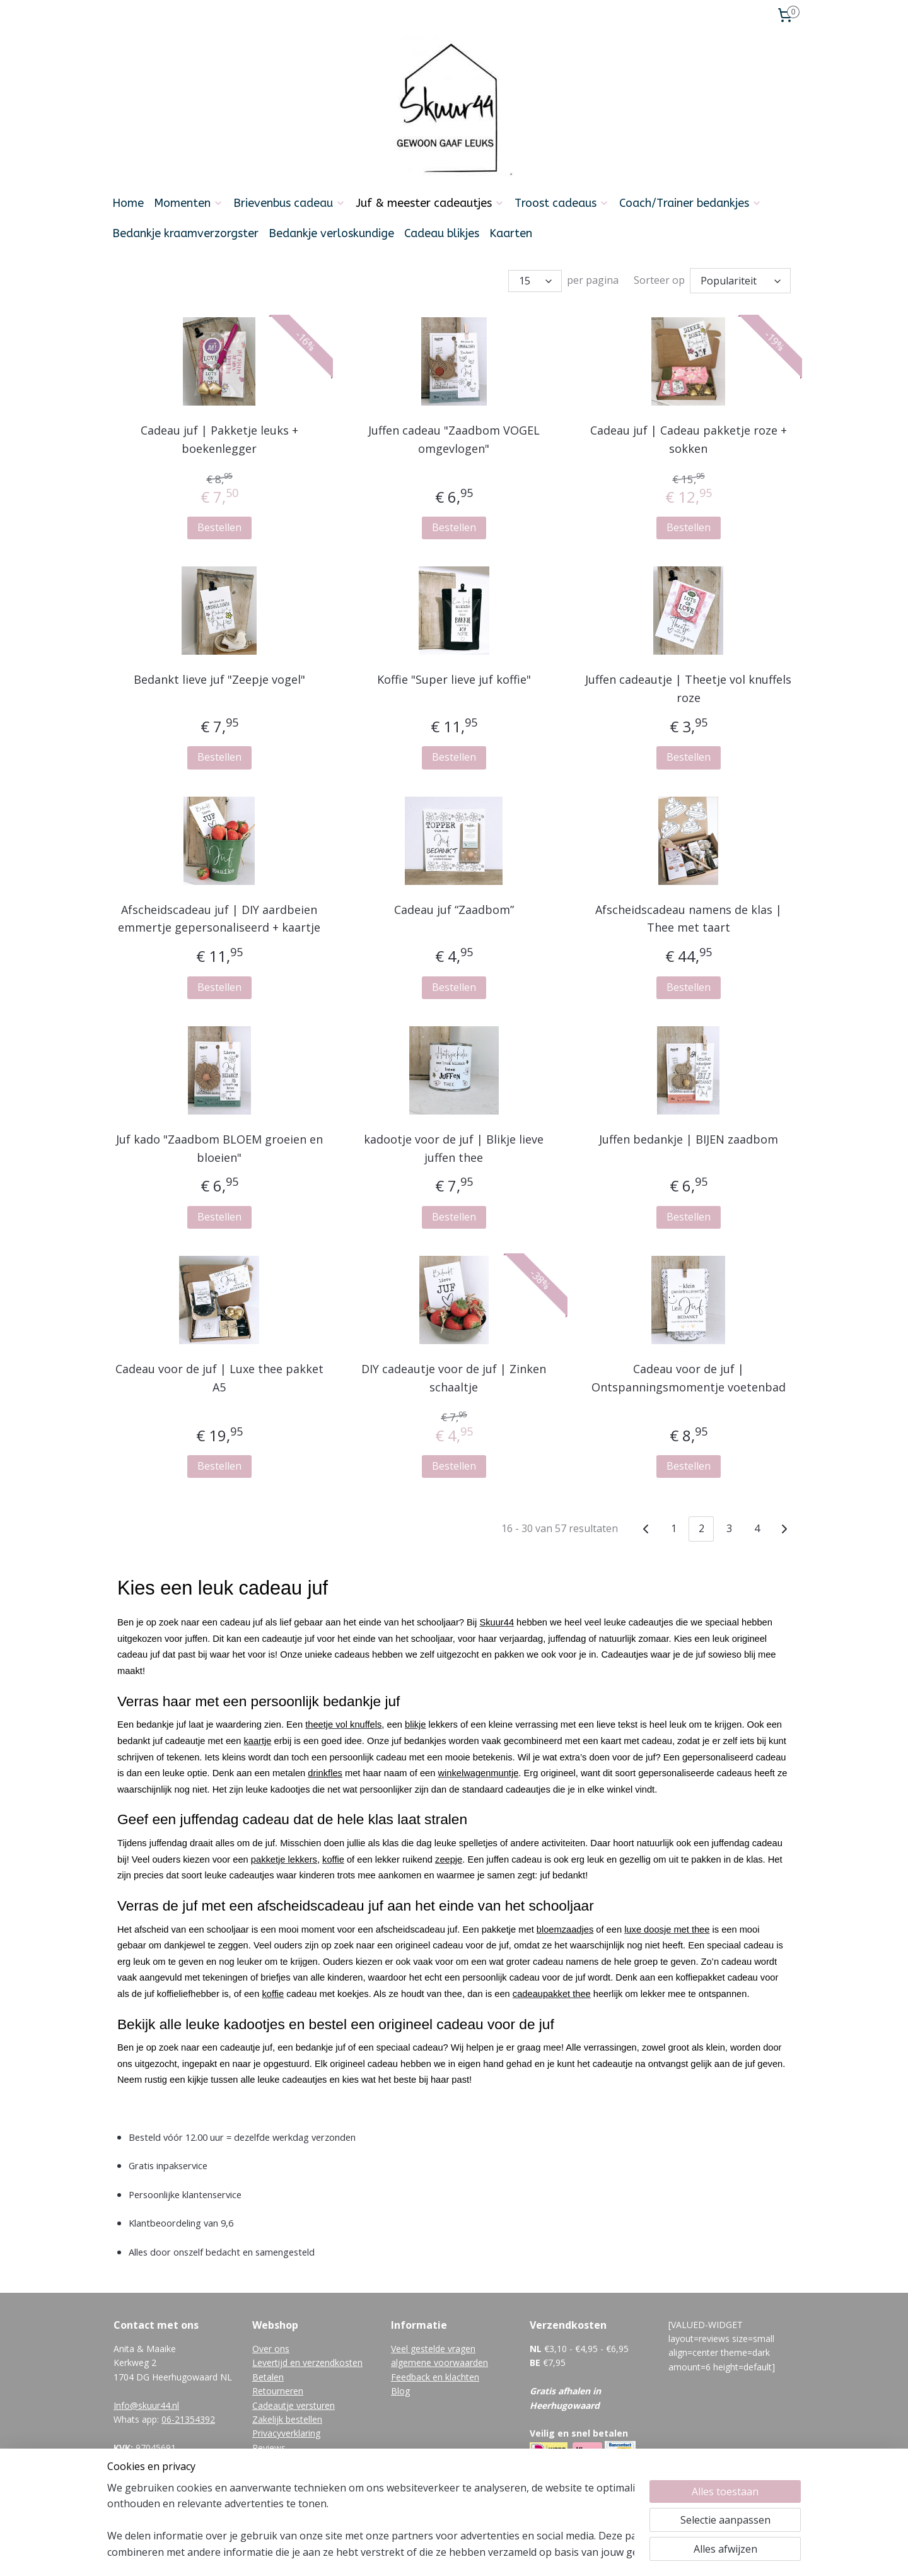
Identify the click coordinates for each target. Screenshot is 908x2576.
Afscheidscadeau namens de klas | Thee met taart (688, 915)
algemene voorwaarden (439, 2359)
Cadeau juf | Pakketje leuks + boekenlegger (219, 436)
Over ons (270, 2345)
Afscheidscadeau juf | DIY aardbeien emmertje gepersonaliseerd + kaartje (219, 915)
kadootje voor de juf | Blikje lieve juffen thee (454, 1145)
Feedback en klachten (435, 2374)
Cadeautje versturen (293, 2402)
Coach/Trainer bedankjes (690, 203)
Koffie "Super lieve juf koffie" (454, 676)
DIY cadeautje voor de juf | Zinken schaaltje (453, 1374)
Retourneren (277, 2388)
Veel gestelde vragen (433, 2345)
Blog (400, 2388)
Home (128, 203)
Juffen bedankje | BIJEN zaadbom (688, 1136)
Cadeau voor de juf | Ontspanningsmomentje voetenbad (688, 1374)
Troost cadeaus (562, 203)
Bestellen (219, 524)
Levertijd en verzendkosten (307, 2359)
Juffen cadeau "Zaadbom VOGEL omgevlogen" (454, 436)
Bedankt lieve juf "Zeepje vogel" (219, 676)
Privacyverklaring (286, 2430)
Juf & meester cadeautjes (430, 203)
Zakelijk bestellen (287, 2416)
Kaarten (510, 233)
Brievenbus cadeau (289, 203)
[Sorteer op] (740, 279)
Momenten (188, 203)
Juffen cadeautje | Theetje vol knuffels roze (688, 685)
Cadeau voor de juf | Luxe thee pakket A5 (219, 1374)
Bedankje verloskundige (331, 233)
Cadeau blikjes (441, 233)
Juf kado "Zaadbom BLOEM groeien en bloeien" (219, 1145)
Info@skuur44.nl (146, 2402)
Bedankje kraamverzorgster (185, 233)
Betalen (268, 2374)
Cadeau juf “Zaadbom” (454, 906)
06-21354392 (188, 2416)
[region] (370, 2520)
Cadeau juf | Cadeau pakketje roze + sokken (688, 436)
